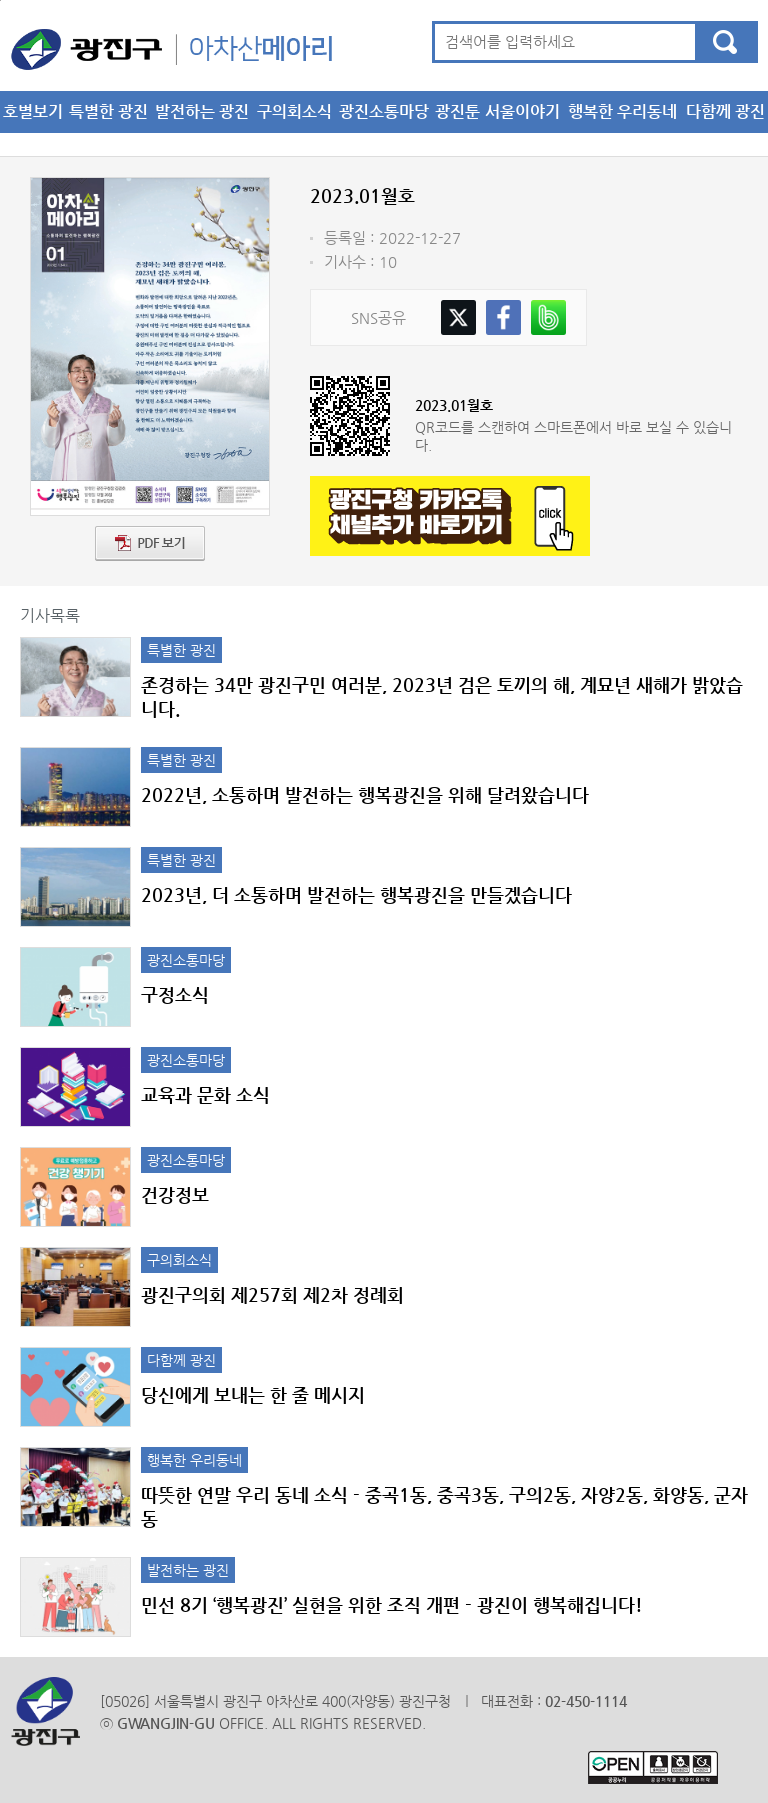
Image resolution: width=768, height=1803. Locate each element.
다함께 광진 (725, 111)
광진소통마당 (384, 111)
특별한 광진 (108, 111)
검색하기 (725, 42)
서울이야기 (522, 111)
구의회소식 (294, 111)
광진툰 (457, 111)
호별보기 (33, 111)
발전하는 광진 (202, 111)
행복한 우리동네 (622, 111)
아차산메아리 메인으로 (171, 49)
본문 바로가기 (0, 0)
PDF (150, 543)
